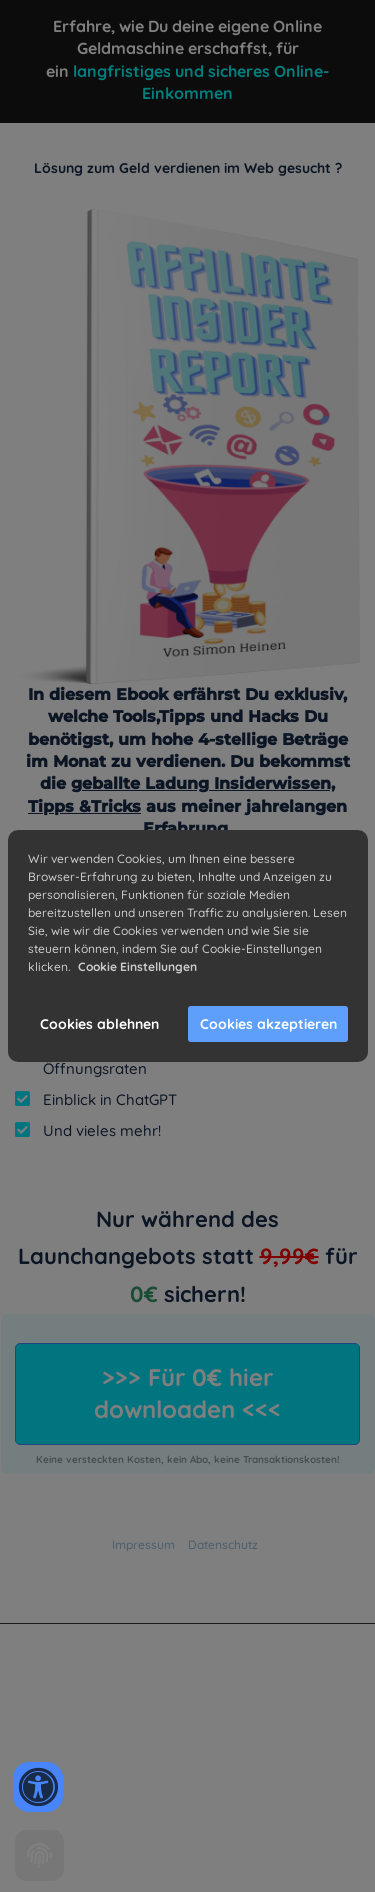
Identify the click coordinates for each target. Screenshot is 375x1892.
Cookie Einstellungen (137, 966)
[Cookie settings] (39, 1855)
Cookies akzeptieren (268, 1024)
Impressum (143, 1544)
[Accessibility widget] (38, 1787)
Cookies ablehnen (99, 1024)
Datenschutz (223, 1544)
